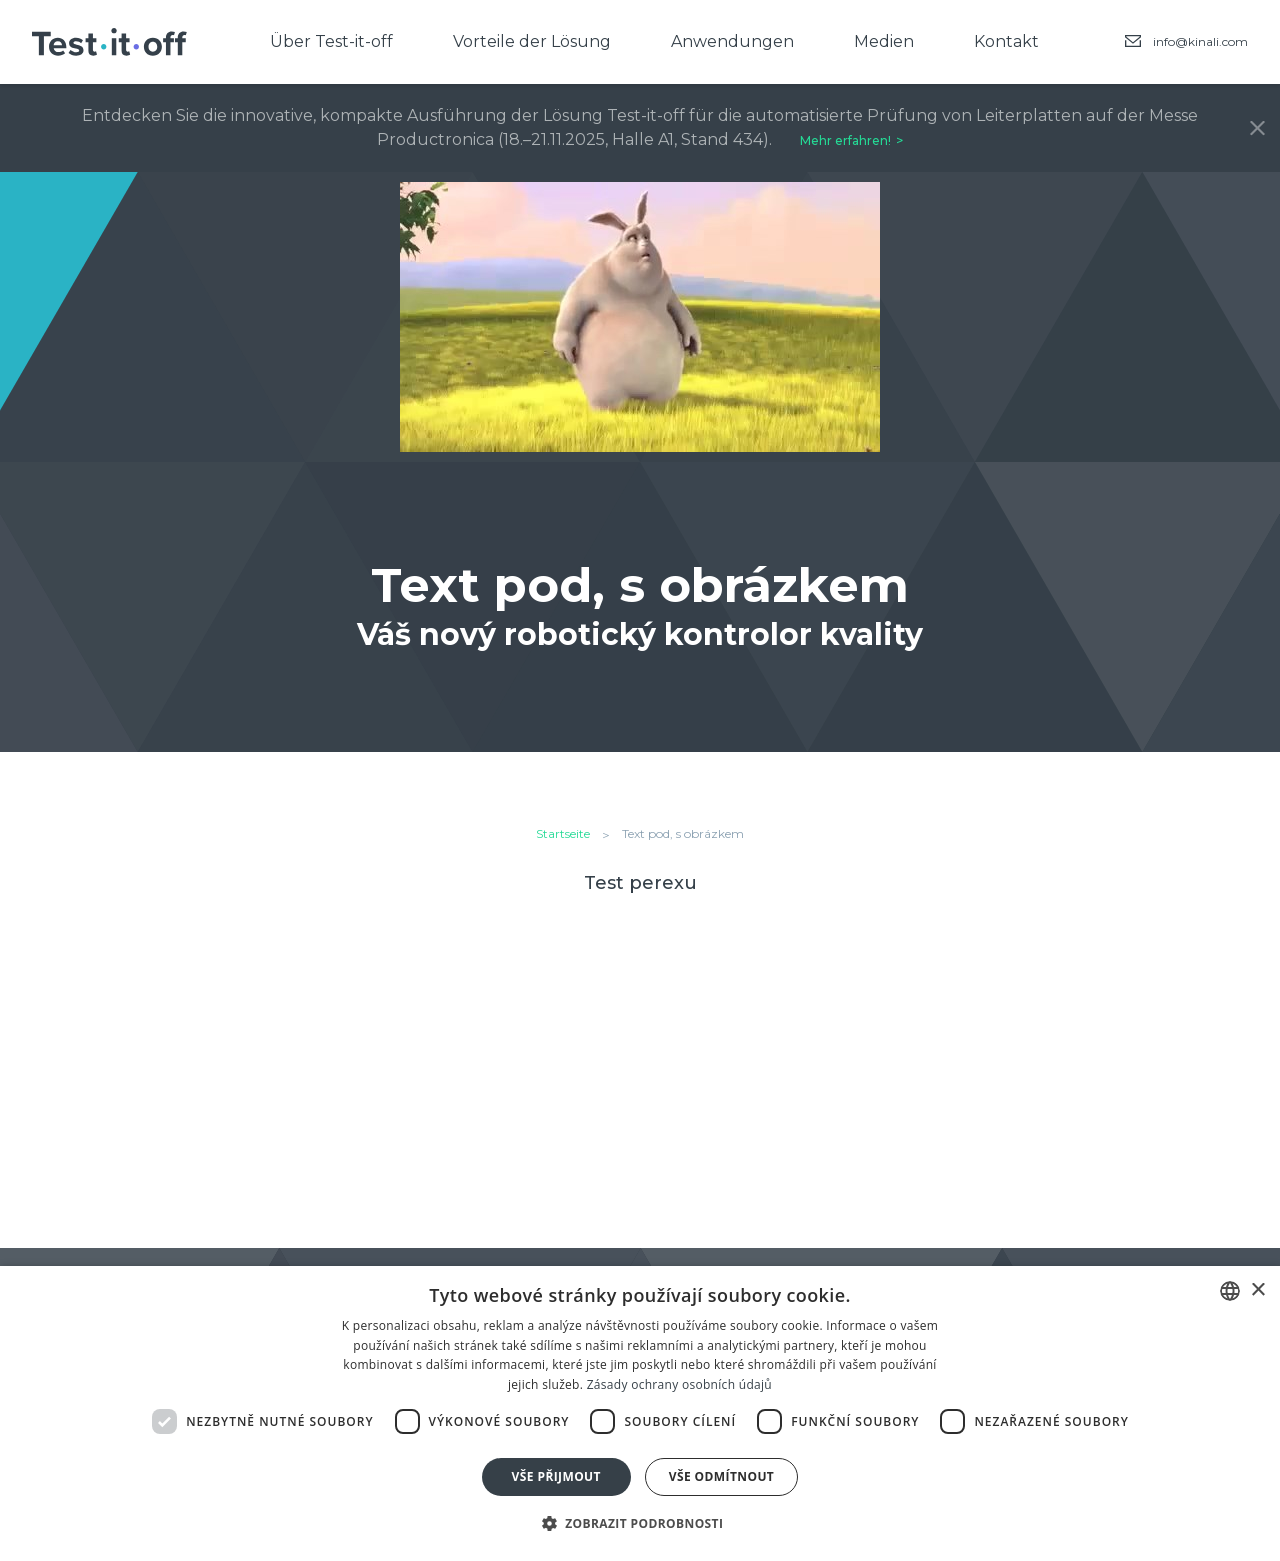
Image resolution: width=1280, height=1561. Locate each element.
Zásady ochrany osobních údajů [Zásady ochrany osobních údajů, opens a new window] (679, 1384)
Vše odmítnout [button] (721, 1476)
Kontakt (1006, 41)
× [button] (1257, 1290)
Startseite (563, 833)
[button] (640, 1524)
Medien (884, 41)
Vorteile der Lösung (532, 41)
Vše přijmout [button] (556, 1476)
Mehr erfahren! (845, 140)
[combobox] (1230, 1291)
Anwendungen (732, 41)
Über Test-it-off (331, 41)
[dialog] (640, 1413)
